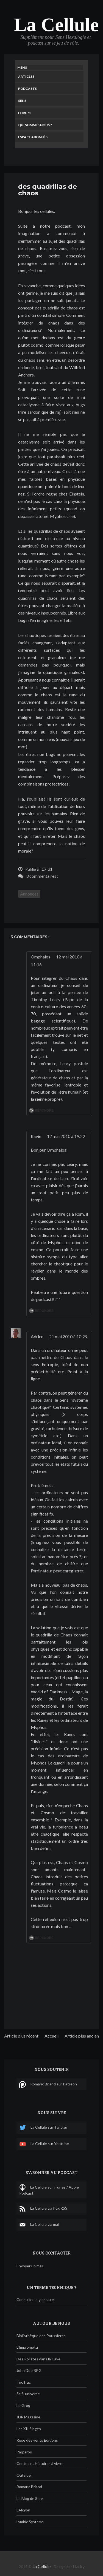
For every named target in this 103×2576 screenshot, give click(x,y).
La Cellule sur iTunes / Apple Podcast (49, 2189)
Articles (26, 76)
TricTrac (23, 2382)
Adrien (37, 1336)
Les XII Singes (28, 2428)
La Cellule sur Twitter (43, 2127)
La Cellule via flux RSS (43, 2208)
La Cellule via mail (39, 2224)
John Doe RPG (28, 2370)
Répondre (44, 1110)
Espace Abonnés (33, 137)
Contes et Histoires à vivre (39, 2463)
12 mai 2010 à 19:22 (66, 1136)
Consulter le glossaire (35, 2299)
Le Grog (23, 2405)
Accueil (51, 2035)
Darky (79, 2566)
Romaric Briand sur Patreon (48, 2084)
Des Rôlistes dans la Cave (38, 2359)
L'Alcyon (23, 2510)
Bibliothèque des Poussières (41, 2335)
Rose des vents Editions (37, 2440)
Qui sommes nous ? (35, 125)
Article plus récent (21, 2035)
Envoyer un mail (29, 2266)
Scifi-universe (28, 2393)
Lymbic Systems (30, 2521)
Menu (22, 67)
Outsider (24, 2475)
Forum (24, 113)
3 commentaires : (42, 876)
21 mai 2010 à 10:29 (68, 1336)
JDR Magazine (28, 2417)
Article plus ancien (82, 2035)
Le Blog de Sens (30, 2498)
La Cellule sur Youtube (44, 2144)
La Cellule (56, 24)
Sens (22, 100)
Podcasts (27, 88)
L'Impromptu (27, 2347)
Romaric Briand (29, 2486)
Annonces (29, 893)
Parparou (24, 2452)
